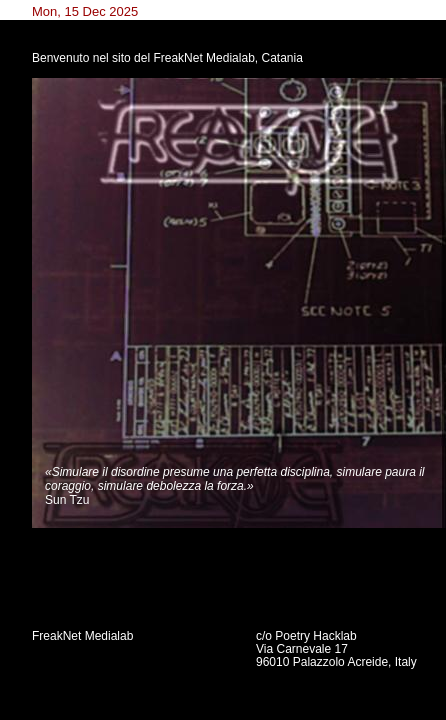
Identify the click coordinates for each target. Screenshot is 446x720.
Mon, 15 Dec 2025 (85, 11)
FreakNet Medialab (82, 636)
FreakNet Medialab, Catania (227, 58)
